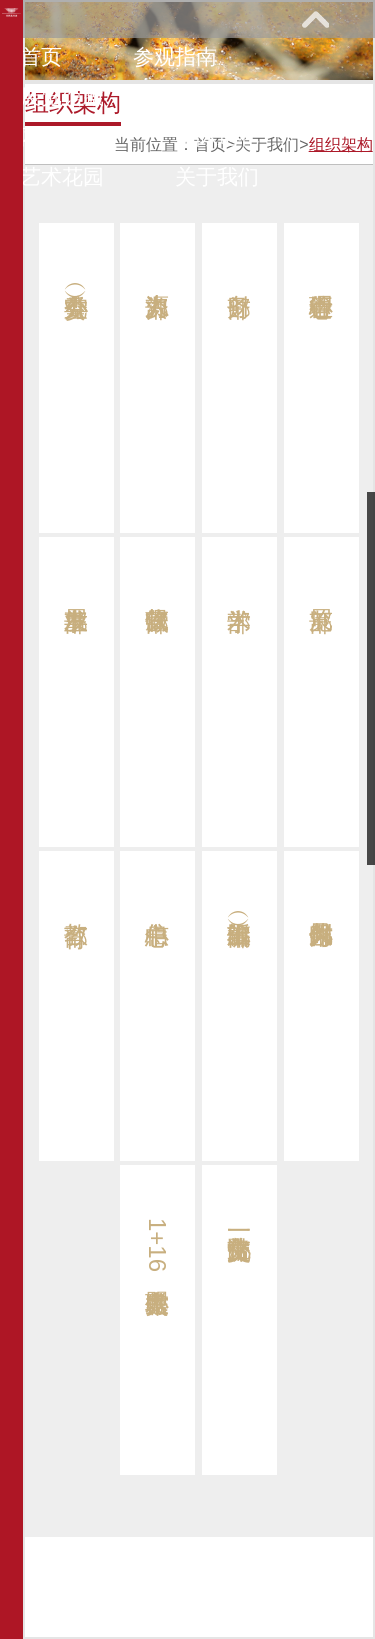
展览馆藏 (62, 96)
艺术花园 (62, 176)
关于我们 (217, 176)
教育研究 (217, 96)
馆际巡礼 (217, 136)
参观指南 (175, 56)
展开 (315, 19)
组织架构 (341, 144)
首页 (41, 56)
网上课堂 (62, 136)
